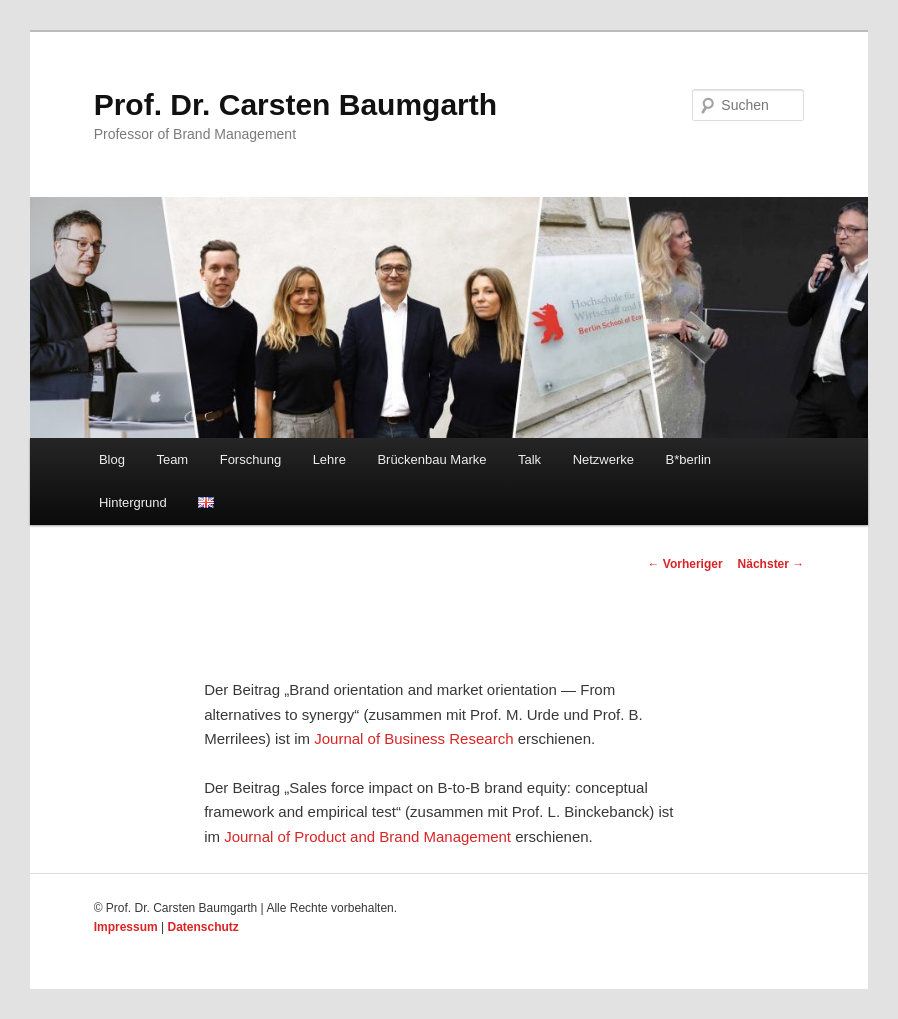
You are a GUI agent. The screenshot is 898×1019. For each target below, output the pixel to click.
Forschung (250, 459)
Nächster (771, 564)
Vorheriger (684, 564)
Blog (112, 459)
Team (172, 459)
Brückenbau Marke (431, 459)
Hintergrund (133, 502)
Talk (529, 459)
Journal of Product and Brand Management (367, 836)
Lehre (329, 459)
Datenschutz (203, 927)
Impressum (126, 927)
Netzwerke (603, 459)
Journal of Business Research (413, 738)
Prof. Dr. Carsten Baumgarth (295, 104)
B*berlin (689, 459)
